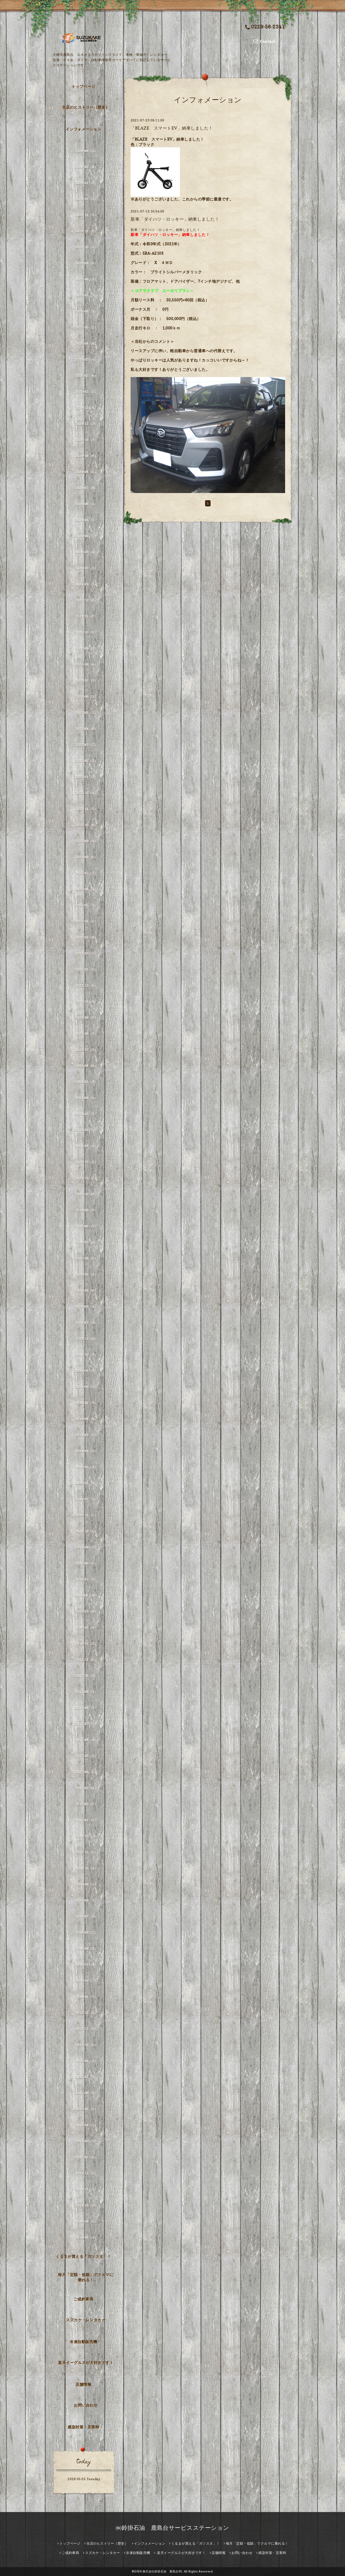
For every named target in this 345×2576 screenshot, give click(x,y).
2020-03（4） (86, 1306)
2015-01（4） (86, 2157)
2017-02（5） (86, 1804)
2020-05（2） (86, 1274)
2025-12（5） (86, 215)
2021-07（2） (86, 1050)
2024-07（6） (86, 488)
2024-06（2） (86, 504)
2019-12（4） (86, 1339)
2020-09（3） (86, 1210)
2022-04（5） (86, 921)
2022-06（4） (86, 889)
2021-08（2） (86, 1034)
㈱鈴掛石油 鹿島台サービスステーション (172, 2527)
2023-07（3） (86, 680)
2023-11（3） (86, 616)
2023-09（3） (86, 648)
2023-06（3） (86, 696)
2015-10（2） (86, 2045)
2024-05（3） (86, 520)
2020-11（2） (86, 1178)
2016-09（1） (86, 1884)
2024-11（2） (86, 424)
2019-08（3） (86, 1387)
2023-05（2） (86, 713)
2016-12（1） (86, 1836)
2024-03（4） (86, 552)
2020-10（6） (86, 1194)
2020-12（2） (86, 1162)
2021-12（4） (86, 985)
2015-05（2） (86, 2109)
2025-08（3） (86, 279)
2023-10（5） (86, 632)
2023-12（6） (86, 600)
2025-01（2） (86, 392)
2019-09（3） (86, 1371)
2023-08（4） (86, 664)
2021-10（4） (86, 1001)
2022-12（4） (86, 793)
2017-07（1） (86, 1724)
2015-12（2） (86, 2013)
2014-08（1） (86, 2237)
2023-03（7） (86, 745)
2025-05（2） (86, 327)
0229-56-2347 (265, 27)
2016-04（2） (86, 1948)
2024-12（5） (86, 408)
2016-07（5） (86, 1916)
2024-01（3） (86, 584)
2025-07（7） (86, 295)
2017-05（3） (86, 1756)
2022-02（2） (86, 953)
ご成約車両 (83, 2299)
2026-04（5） (86, 151)
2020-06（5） (86, 1258)
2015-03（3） (86, 2141)
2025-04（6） (86, 343)
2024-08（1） (86, 472)
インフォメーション (83, 129)
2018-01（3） (86, 1643)
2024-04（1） (86, 536)
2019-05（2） (86, 1435)
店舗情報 (83, 2384)
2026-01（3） (86, 199)
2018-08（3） (86, 1563)
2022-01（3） (86, 969)
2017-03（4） (86, 1788)
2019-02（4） (86, 1483)
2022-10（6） (86, 825)
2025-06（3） (86, 311)
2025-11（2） (86, 231)
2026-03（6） (86, 167)
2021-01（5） (86, 1146)
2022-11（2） (86, 809)
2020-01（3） (86, 1322)
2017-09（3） (86, 1692)
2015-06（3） (86, 2093)
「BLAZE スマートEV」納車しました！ (172, 128)
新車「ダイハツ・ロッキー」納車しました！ (175, 219)
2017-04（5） (86, 1772)
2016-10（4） (86, 1868)
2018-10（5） (86, 1531)
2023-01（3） (86, 777)
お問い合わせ (86, 2405)
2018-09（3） (86, 1547)
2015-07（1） (86, 2077)
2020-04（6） (86, 1290)
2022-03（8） (86, 937)
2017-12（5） (86, 1660)
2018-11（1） (86, 1515)
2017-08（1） (86, 1708)
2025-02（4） (86, 375)
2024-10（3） (86, 440)
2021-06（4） (86, 1066)
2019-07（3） (86, 1403)
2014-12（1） (86, 2173)
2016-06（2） (86, 1932)
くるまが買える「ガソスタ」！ (83, 2256)
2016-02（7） (86, 1981)
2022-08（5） (86, 857)
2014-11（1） (86, 2189)
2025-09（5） (86, 263)
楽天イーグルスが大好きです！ (85, 2362)
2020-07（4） (86, 1242)
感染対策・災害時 (83, 2427)
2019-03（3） (86, 1467)
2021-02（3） (86, 1130)
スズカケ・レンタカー (85, 2320)
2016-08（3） (86, 1900)
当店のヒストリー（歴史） (85, 107)
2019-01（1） (86, 1499)
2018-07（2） (86, 1579)
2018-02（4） (86, 1627)
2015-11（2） (86, 2029)
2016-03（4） (86, 1964)
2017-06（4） (86, 1740)
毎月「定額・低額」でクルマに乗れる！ (85, 2277)
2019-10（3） (86, 1355)
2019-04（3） (86, 1451)
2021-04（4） (86, 1098)
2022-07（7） (86, 873)
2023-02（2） (86, 761)
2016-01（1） (86, 1997)
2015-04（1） (86, 2125)
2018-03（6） (86, 1611)
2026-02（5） (86, 183)
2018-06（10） (86, 1595)
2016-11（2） (86, 1852)
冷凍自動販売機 (83, 2341)
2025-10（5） (86, 247)
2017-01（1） (86, 1820)
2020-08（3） (86, 1226)
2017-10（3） (86, 1676)
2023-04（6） (86, 729)
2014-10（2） (86, 2205)
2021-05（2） (86, 1082)
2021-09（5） (86, 1017)
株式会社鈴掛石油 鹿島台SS (162, 2571)
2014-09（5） (86, 2221)
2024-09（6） (86, 456)
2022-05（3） (86, 905)
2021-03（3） (86, 1114)
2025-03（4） (86, 359)
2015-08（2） (86, 2061)
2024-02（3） (86, 568)
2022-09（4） (86, 841)
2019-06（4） (86, 1419)
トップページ (83, 86)
